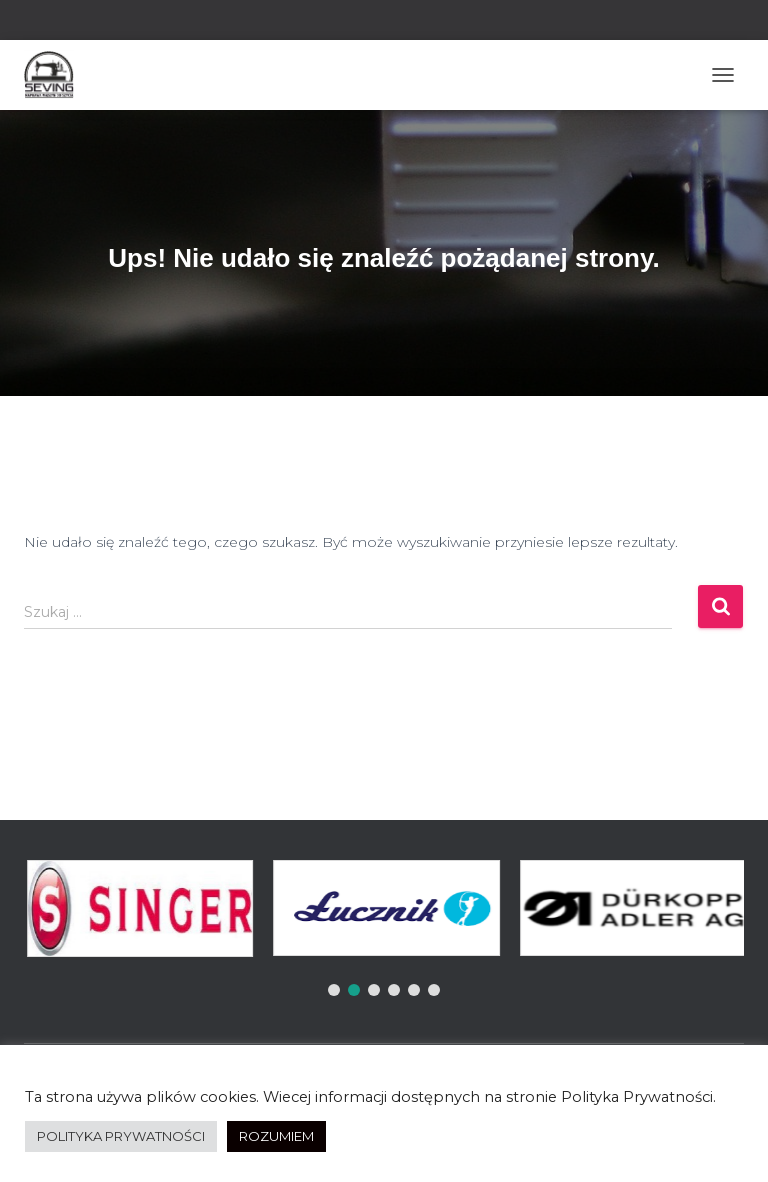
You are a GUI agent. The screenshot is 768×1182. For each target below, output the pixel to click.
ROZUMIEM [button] (276, 1136)
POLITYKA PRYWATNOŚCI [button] (121, 1136)
